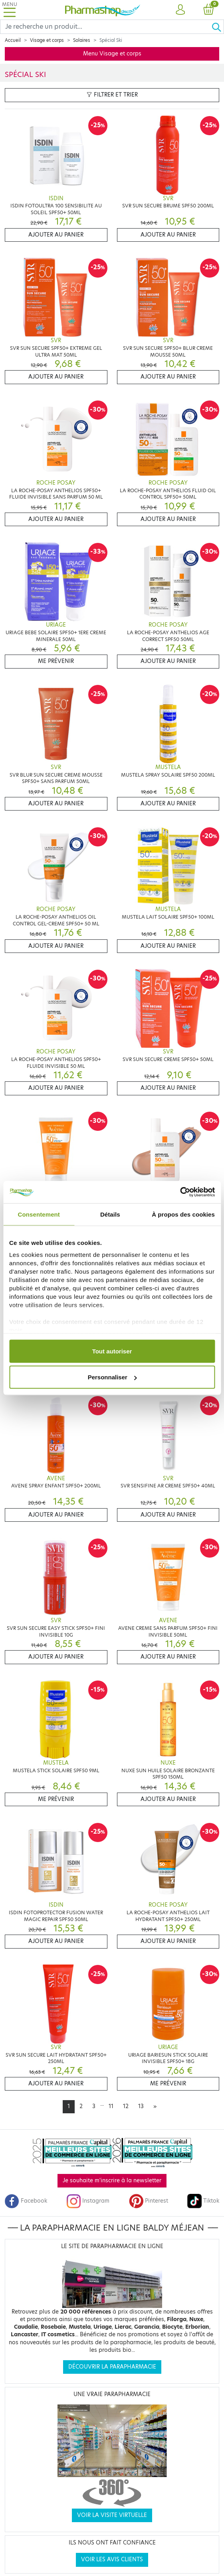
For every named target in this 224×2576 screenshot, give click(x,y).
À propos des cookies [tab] (183, 1214)
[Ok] (217, 27)
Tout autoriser (112, 1350)
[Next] (155, 2106)
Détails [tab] (110, 1214)
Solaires (81, 40)
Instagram (87, 2201)
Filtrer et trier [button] (112, 95)
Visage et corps (47, 40)
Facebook (26, 2201)
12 (126, 2106)
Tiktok (203, 2201)
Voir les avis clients (112, 2559)
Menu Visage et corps (112, 53)
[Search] (106, 27)
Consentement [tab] (39, 1214)
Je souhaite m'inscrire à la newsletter (112, 2180)
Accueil (13, 40)
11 (111, 2106)
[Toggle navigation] (9, 10)
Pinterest (148, 2201)
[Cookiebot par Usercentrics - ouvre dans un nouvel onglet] (180, 1192)
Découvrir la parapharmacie (112, 2367)
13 (141, 2106)
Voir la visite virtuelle (112, 2515)
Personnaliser (112, 1377)
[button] (180, 10)
